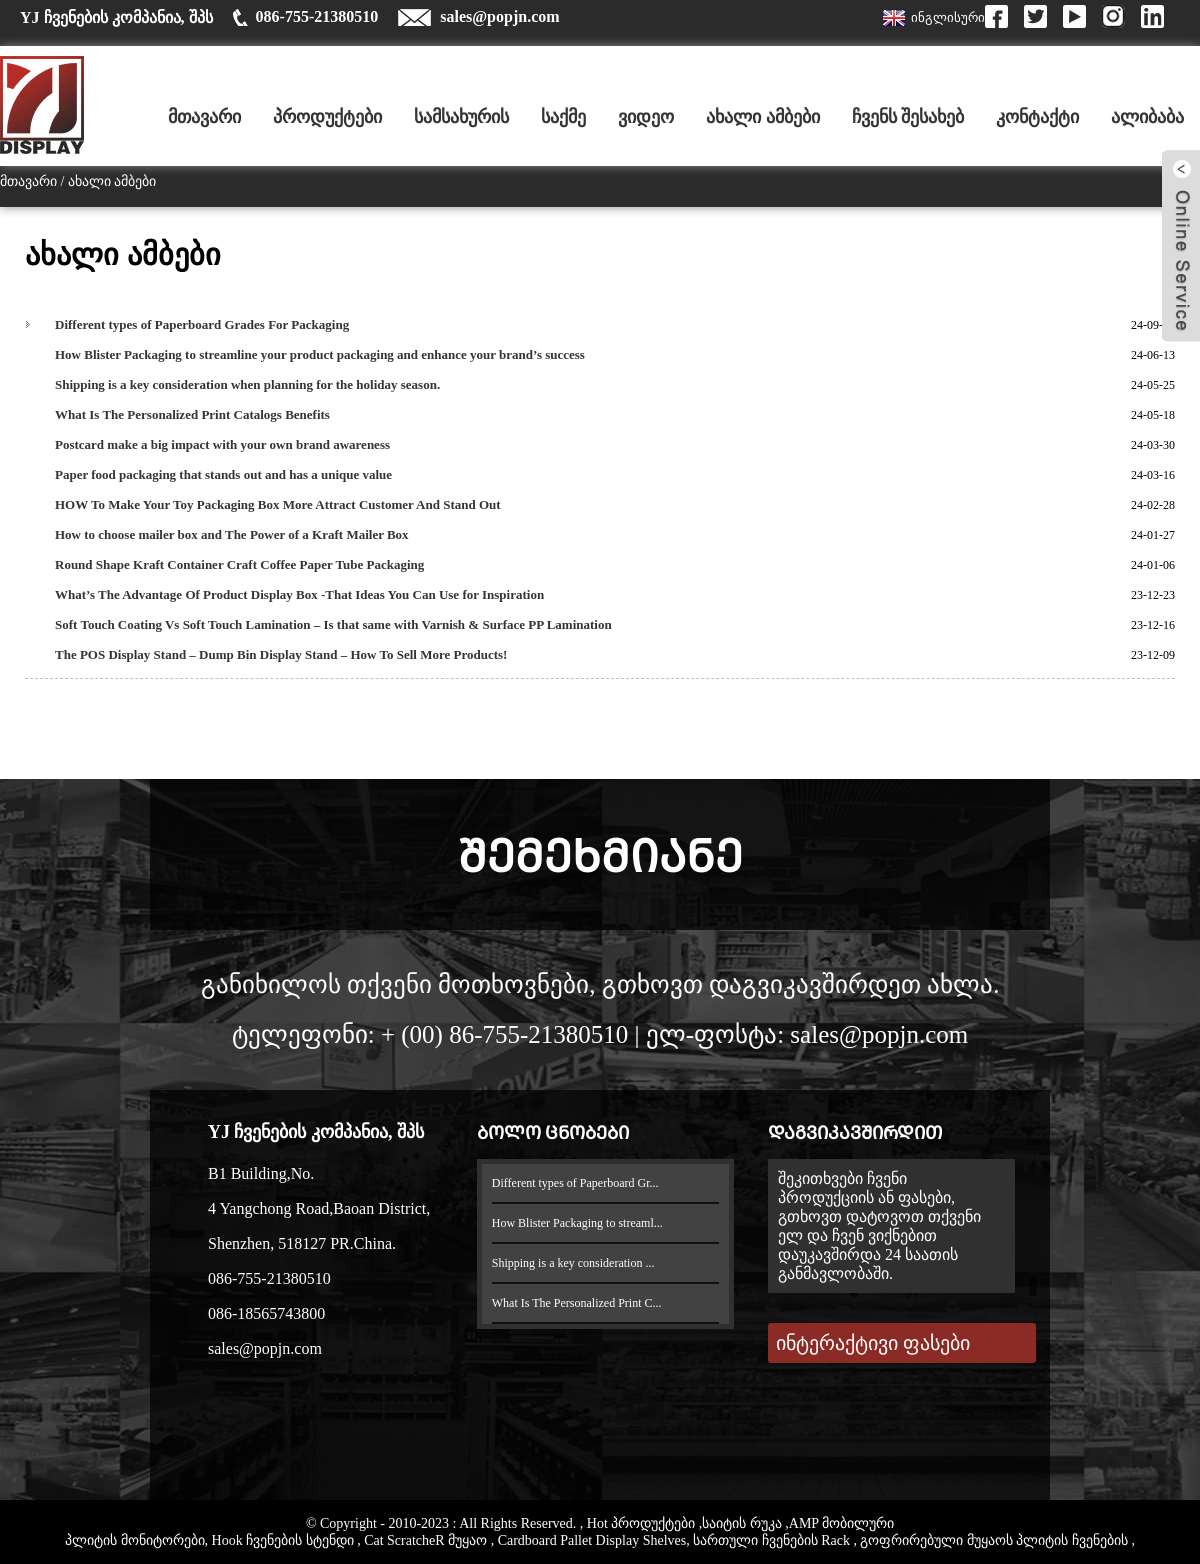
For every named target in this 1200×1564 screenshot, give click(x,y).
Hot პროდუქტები (643, 1523)
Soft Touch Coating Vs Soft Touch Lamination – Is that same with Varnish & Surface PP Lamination (333, 624)
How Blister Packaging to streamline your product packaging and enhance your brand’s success (320, 354)
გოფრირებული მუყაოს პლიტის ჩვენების (995, 1540)
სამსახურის (461, 117)
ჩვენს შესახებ (908, 117)
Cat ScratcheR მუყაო (427, 1540)
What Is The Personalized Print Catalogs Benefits (192, 414)
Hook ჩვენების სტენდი (285, 1540)
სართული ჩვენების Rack (773, 1540)
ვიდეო (646, 117)
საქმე (563, 117)
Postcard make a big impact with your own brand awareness (222, 444)
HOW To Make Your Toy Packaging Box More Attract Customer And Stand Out (278, 504)
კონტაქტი (1037, 117)
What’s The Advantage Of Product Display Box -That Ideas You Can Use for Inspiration (299, 594)
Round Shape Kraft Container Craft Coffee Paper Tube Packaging (239, 564)
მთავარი (204, 117)
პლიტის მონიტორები (135, 1540)
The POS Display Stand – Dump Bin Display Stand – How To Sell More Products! (281, 654)
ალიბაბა (1147, 117)
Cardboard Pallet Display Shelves (592, 1540)
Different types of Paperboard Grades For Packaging (202, 324)
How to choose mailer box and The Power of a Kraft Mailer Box (232, 534)
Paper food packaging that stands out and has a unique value (223, 474)
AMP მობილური (841, 1523)
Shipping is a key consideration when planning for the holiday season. (247, 384)
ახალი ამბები (763, 117)
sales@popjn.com (499, 16)
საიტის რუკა (743, 1523)
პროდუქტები (327, 117)
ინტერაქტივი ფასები (873, 1343)
